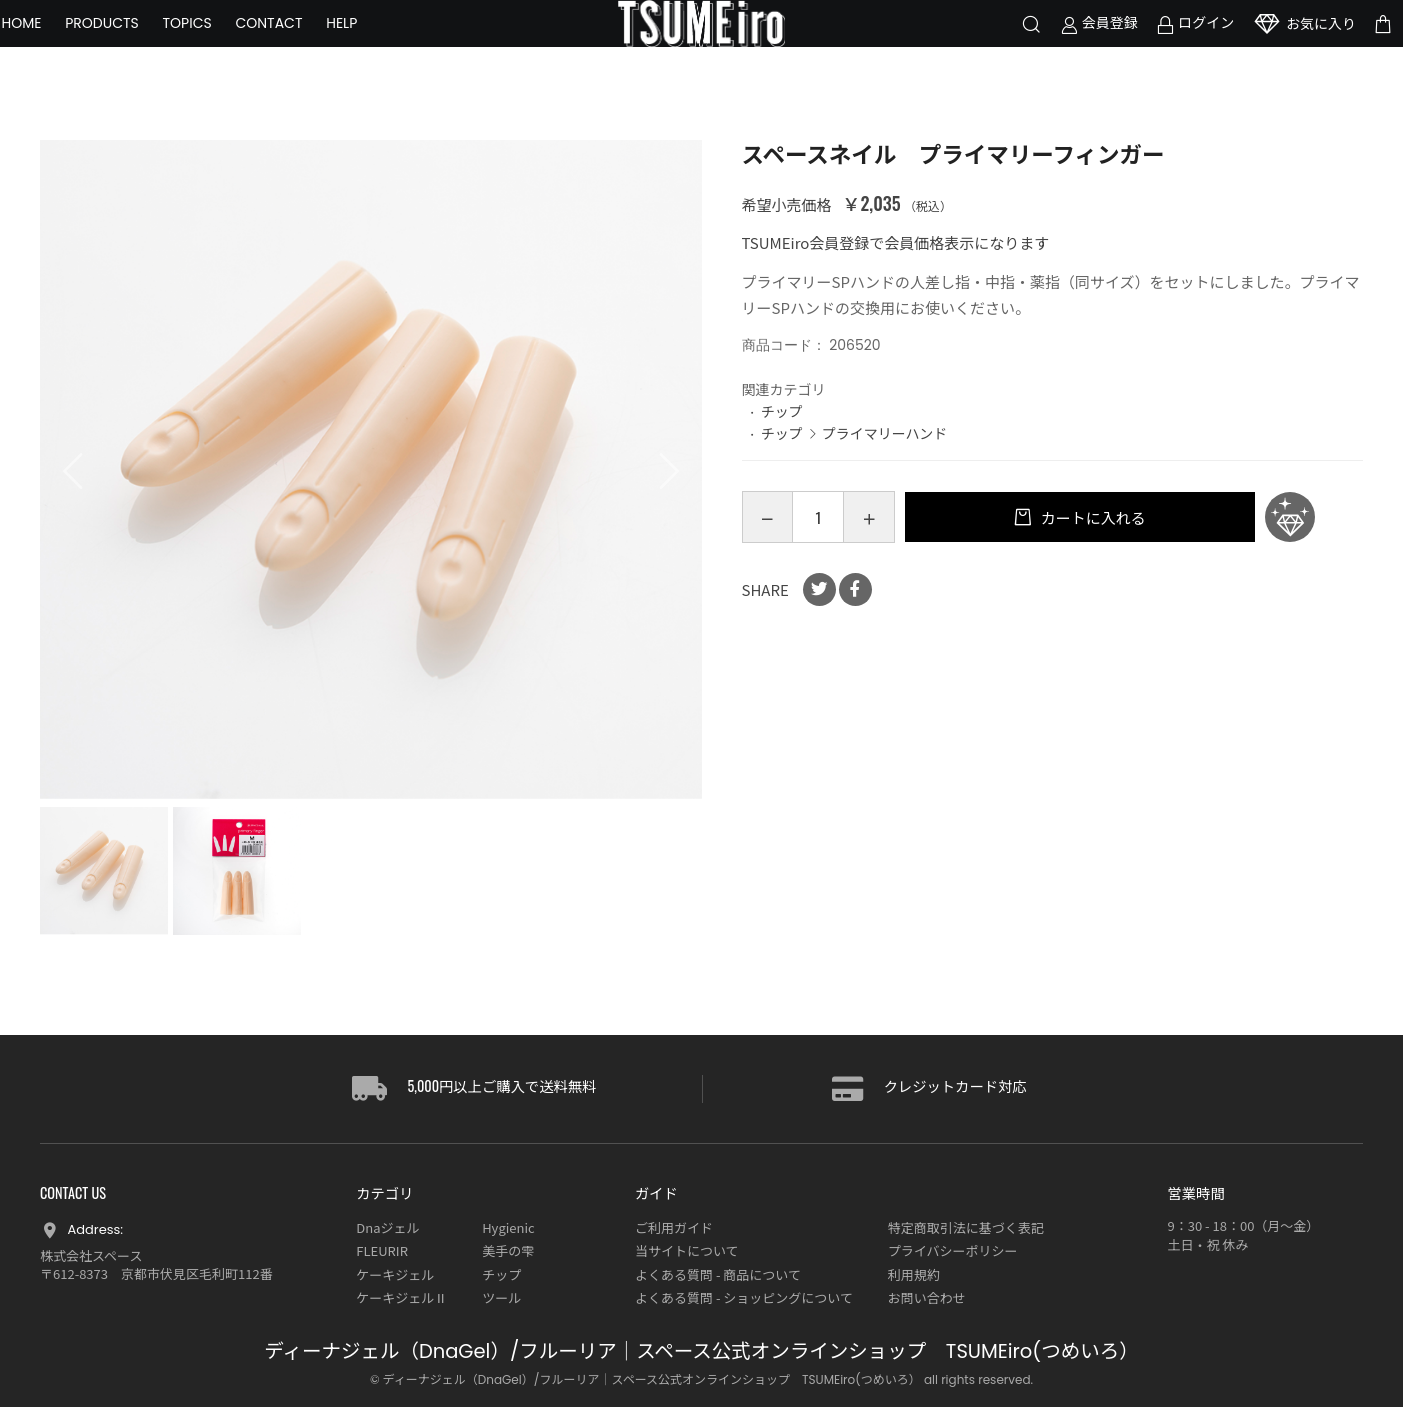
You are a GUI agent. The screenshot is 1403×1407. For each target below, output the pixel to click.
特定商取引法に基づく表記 (966, 1227)
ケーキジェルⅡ (401, 1297)
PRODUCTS (141, 50)
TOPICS (225, 50)
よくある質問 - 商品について (718, 1274)
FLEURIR (382, 1250)
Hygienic (508, 1227)
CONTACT (307, 50)
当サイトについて (687, 1250)
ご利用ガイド (674, 1227)
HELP (380, 50)
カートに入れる (1091, 517)
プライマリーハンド (885, 433)
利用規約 (914, 1274)
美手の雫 (508, 1250)
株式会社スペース (91, 1255)
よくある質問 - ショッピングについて (744, 1297)
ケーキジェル (395, 1274)
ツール (501, 1297)
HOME (60, 50)
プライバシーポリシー (953, 1250)
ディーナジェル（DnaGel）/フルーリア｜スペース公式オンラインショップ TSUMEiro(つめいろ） (701, 1351)
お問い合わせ (927, 1297)
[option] (371, 471)
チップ (782, 411)
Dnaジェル (387, 1227)
